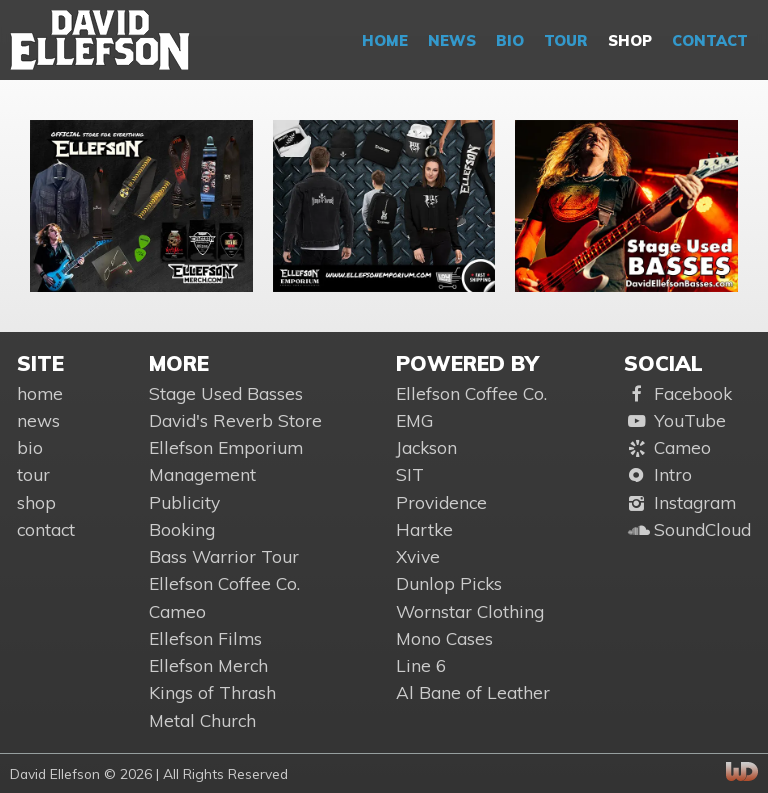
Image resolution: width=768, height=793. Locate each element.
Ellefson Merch (208, 665)
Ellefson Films (205, 638)
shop (630, 40)
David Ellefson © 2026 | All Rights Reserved (149, 773)
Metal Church (202, 720)
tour (566, 40)
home (385, 40)
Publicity (184, 502)
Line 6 (421, 665)
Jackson (426, 447)
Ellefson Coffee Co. (224, 583)
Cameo (177, 611)
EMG (415, 420)
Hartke (424, 529)
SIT (410, 474)
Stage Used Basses (226, 393)
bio (510, 40)
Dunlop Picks (449, 583)
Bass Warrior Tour (224, 556)
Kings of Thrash (212, 692)
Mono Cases (444, 638)
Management (202, 474)
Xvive (418, 556)
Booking (182, 529)
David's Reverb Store (235, 420)
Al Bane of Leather (473, 692)
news (452, 40)
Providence (441, 502)
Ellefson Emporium (226, 447)
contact (710, 40)
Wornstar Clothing (470, 611)
